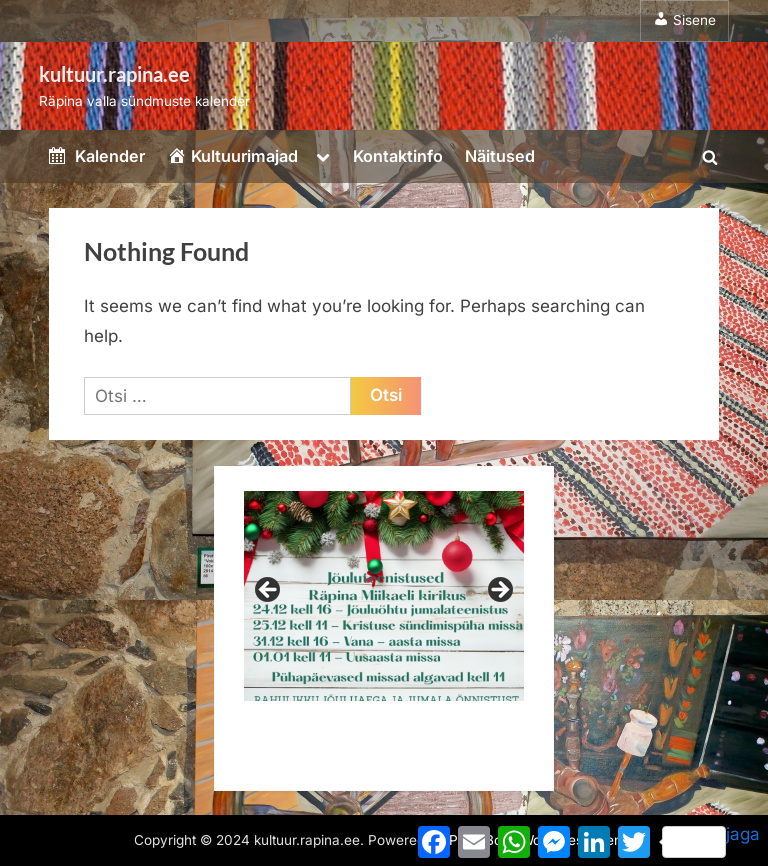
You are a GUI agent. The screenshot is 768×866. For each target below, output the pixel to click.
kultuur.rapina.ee (114, 74)
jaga (711, 841)
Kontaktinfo (398, 156)
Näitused (500, 156)
